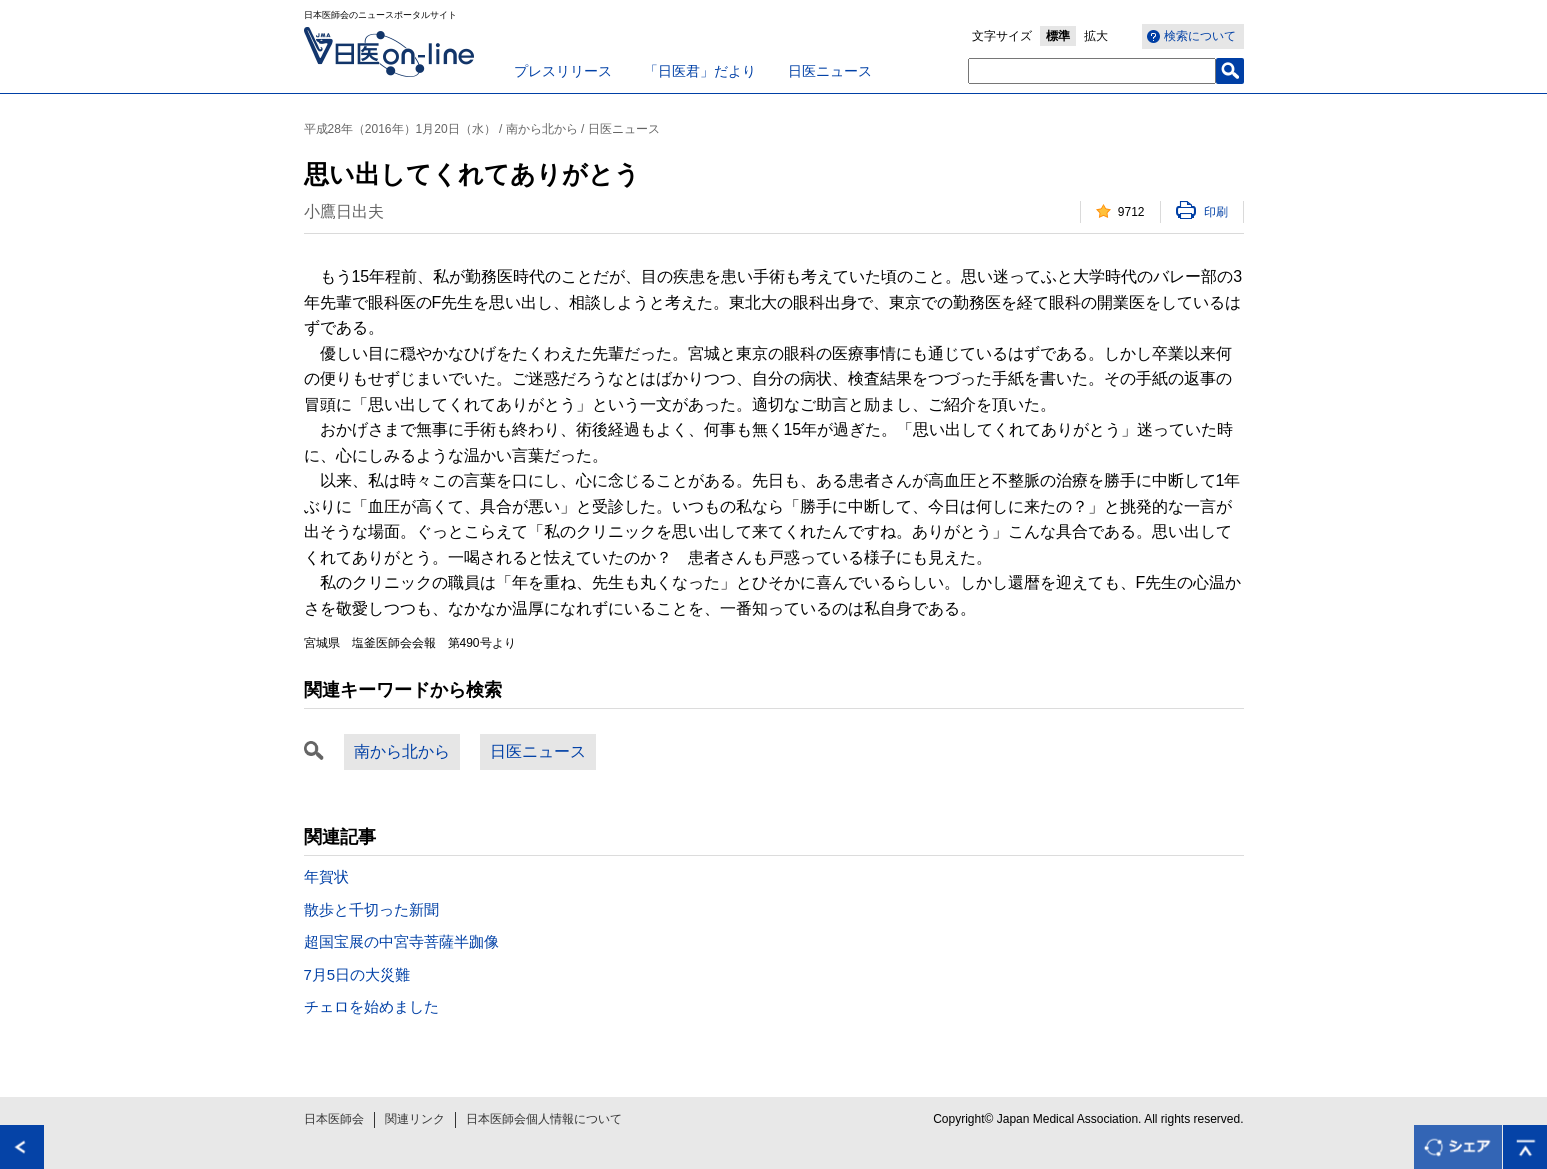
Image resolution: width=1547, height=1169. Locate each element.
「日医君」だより (700, 71)
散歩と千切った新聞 (371, 909)
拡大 (1096, 36)
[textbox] (1092, 71)
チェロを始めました (371, 1006)
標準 (1058, 36)
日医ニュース (830, 71)
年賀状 (326, 876)
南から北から (402, 751)
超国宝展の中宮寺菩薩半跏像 (401, 941)
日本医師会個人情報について (544, 1119)
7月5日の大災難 (357, 974)
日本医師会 (334, 1119)
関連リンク (415, 1119)
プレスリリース (563, 71)
